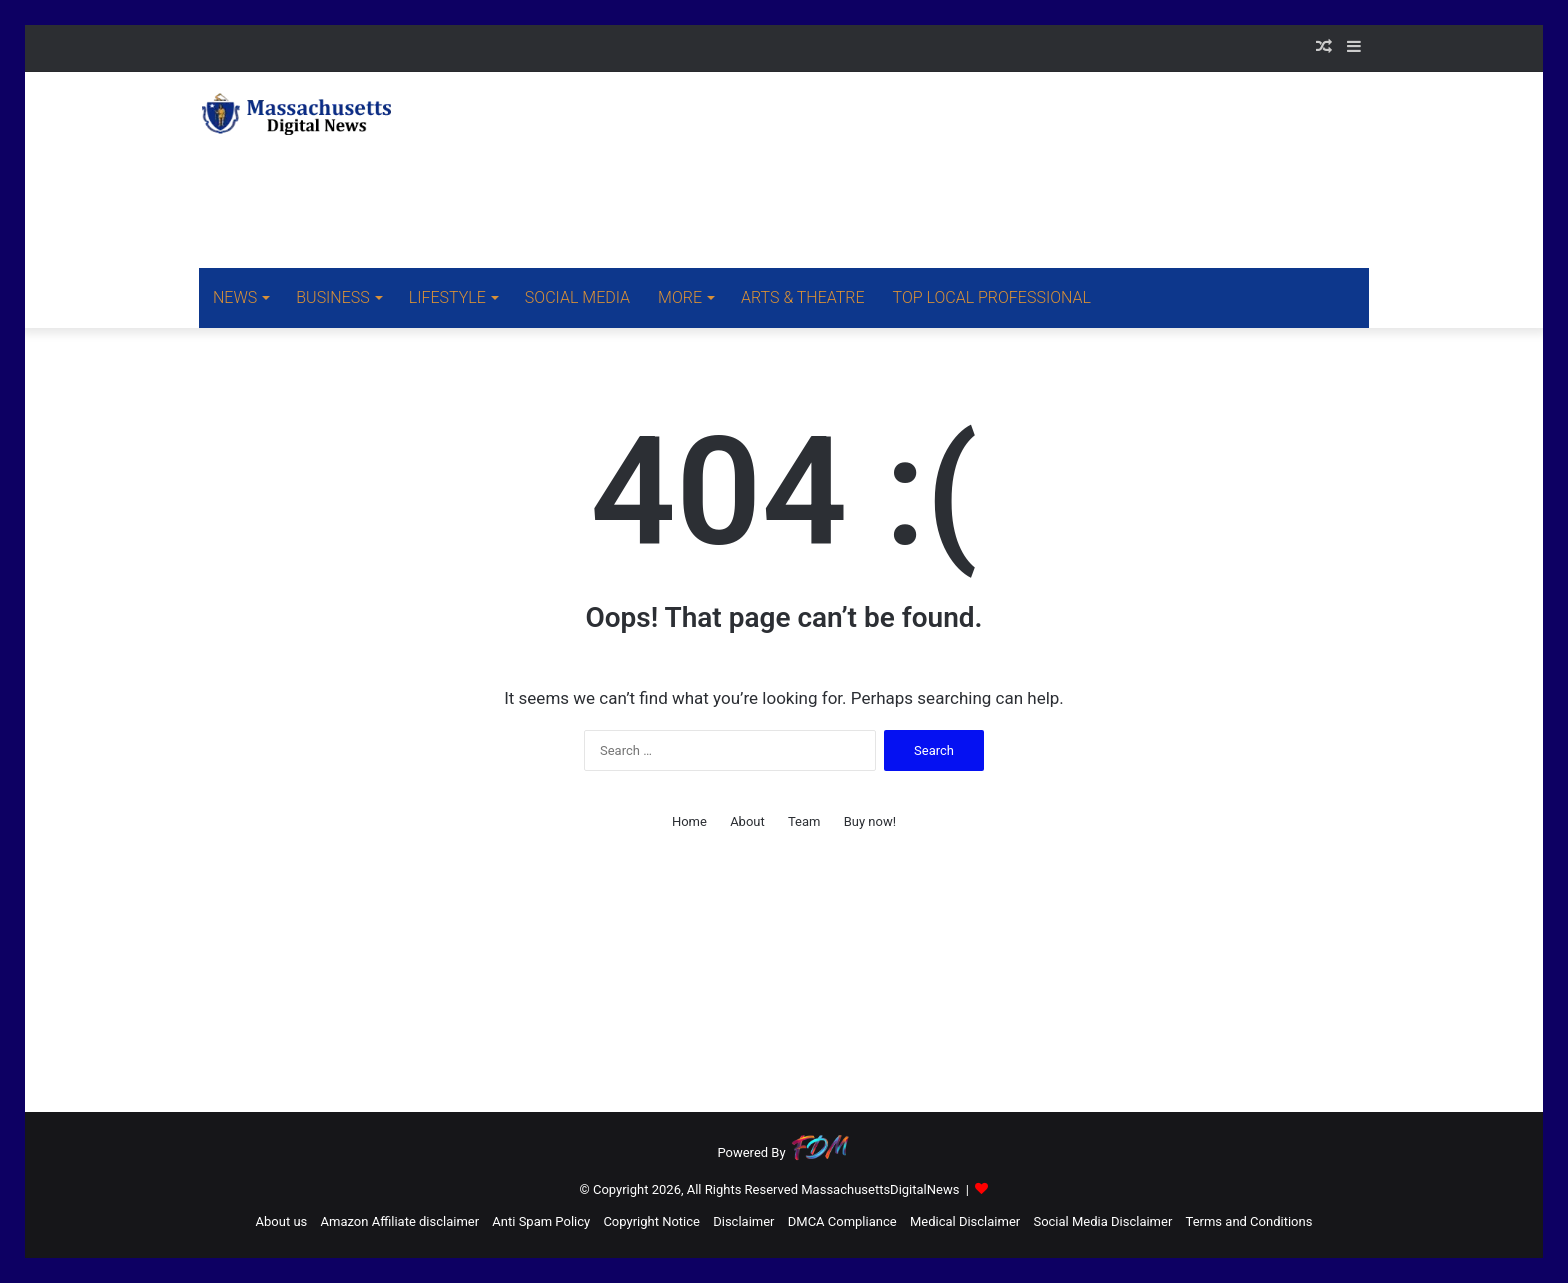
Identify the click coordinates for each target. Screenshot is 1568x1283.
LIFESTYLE (447, 297)
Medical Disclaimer (965, 1221)
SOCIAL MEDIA (577, 297)
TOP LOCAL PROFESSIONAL (992, 297)
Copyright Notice (651, 1221)
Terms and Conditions (1249, 1221)
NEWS (235, 297)
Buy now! (870, 821)
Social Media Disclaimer (1102, 1221)
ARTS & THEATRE (803, 297)
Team (804, 821)
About (747, 821)
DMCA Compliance (842, 1221)
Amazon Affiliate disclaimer (400, 1221)
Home (689, 821)
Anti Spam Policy (541, 1221)
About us (282, 1221)
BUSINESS (332, 297)
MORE (680, 297)
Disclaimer (743, 1221)
